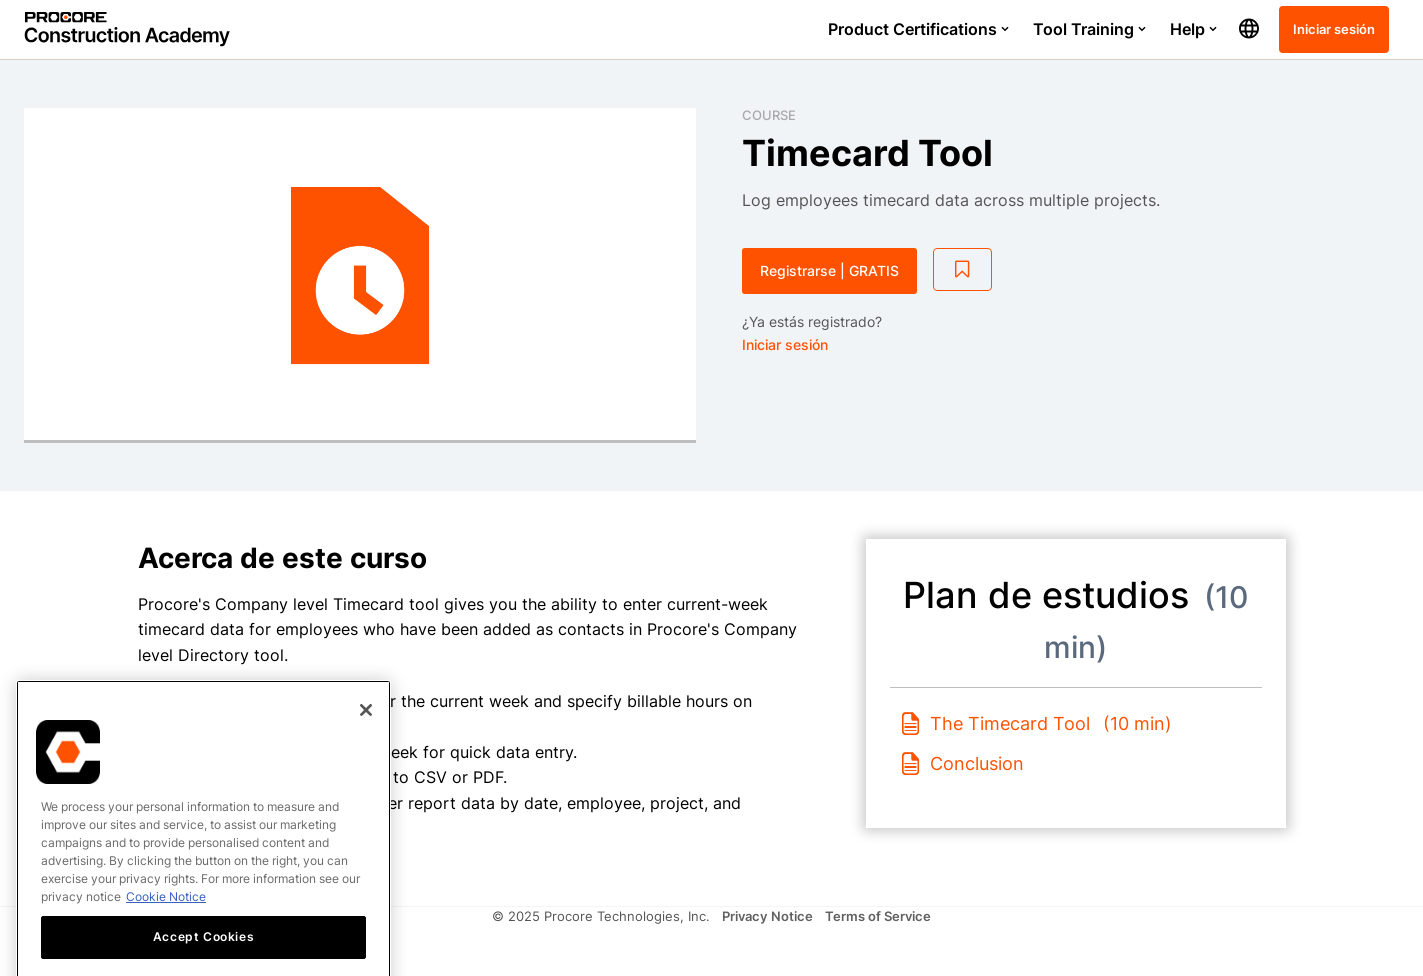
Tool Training (1089, 29)
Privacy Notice (767, 916)
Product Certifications (918, 29)
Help (1193, 29)
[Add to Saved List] (963, 270)
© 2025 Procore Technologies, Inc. (601, 916)
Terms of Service (878, 916)
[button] (1249, 29)
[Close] (366, 770)
